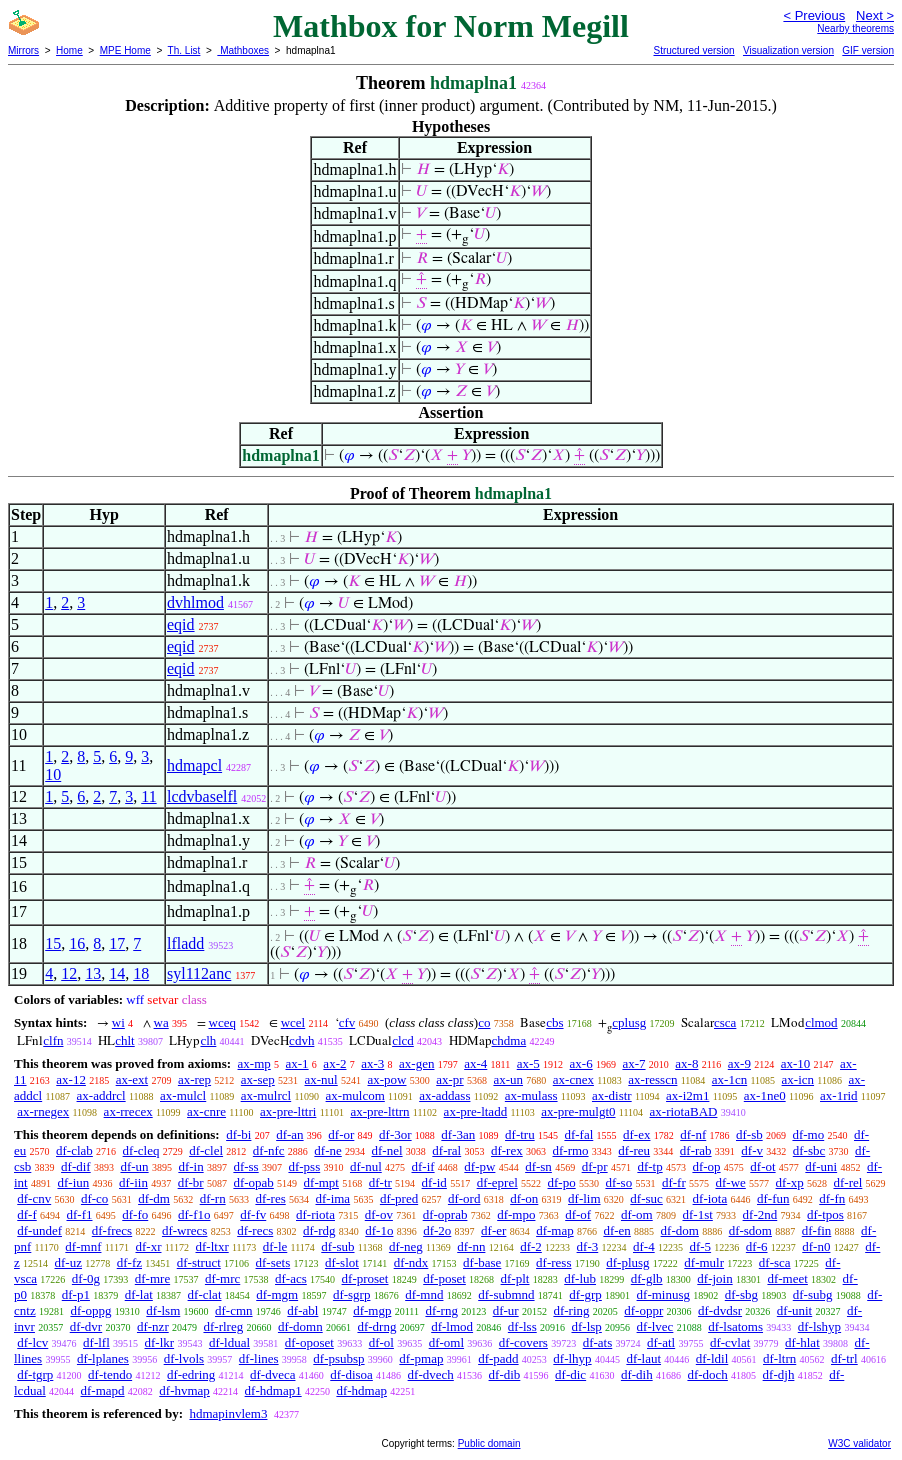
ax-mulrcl (266, 1095)
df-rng (441, 1310)
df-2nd (760, 1214)
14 (117, 973)
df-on (524, 1198)
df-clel (206, 1150)
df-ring (571, 1310)
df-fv (253, 1214)
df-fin (817, 1230)
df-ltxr (212, 1246)
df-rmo (570, 1150)
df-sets (273, 1262)
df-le (275, 1246)
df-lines (259, 1358)
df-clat (205, 1294)
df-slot (342, 1262)
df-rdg (319, 1230)
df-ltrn (779, 1358)
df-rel (847, 1182)
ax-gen (416, 1063)
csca (725, 1022)
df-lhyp (572, 1358)
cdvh (301, 1040)
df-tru (520, 1134)
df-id (434, 1182)
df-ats (598, 1342)
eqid (181, 624)
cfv (347, 1022)
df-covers (523, 1342)
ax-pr (449, 1079)
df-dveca (272, 1374)
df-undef (39, 1230)
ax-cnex (573, 1079)
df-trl (844, 1358)
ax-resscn (652, 1079)
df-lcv (32, 1342)
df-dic (570, 1374)
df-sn (538, 1166)
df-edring (191, 1374)
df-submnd (506, 1294)
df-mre (152, 1278)
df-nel (387, 1150)
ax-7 (633, 1063)
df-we (730, 1182)
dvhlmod (195, 602)
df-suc (646, 1198)
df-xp (790, 1182)
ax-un (508, 1079)
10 (53, 774)
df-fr (674, 1182)
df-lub (580, 1278)
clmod (821, 1022)
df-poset (444, 1278)
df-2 (531, 1246)
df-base (482, 1262)
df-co (94, 1198)
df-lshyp (819, 1326)
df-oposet (309, 1342)
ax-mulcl (183, 1095)
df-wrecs (184, 1230)
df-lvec (655, 1326)
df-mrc (222, 1278)
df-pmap (421, 1358)
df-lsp (586, 1326)
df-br (191, 1182)
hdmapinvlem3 (228, 1413)
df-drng (376, 1326)
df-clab (74, 1150)
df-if (423, 1166)
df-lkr (160, 1342)
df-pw (479, 1166)
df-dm (154, 1198)
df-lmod (452, 1326)
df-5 (700, 1246)
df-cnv (34, 1198)
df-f (27, 1214)
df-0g (86, 1278)
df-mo (808, 1134)
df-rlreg (223, 1326)
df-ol (381, 1342)
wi (118, 1022)
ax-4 (475, 1063)
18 (141, 973)
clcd (403, 1040)
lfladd (185, 943)
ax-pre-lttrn (379, 1111)
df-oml (446, 1342)
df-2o (437, 1230)
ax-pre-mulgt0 (578, 1111)
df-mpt (321, 1182)
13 (93, 973)
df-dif (76, 1166)
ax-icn (798, 1079)
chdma (509, 1040)
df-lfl (96, 1342)
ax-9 (739, 1063)
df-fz (129, 1262)
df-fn (832, 1198)
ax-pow (386, 1079)
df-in (190, 1166)
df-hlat (802, 1342)
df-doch (707, 1374)
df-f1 (80, 1214)
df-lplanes (103, 1358)
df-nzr (153, 1326)
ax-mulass (531, 1095)
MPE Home (125, 50)
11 (148, 796)
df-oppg (90, 1310)
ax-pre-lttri (288, 1111)
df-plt (515, 1278)
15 (53, 943)
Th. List (184, 50)
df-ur (506, 1310)
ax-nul (321, 1079)
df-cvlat (730, 1342)
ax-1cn (729, 1079)
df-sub (337, 1246)
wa (161, 1022)
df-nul (366, 1166)
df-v (752, 1150)
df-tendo (110, 1374)
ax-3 (372, 1063)
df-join (714, 1278)
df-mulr (704, 1262)
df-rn (213, 1198)
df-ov (379, 1214)
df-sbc (809, 1150)
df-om (637, 1214)
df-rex (507, 1150)
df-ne (327, 1150)
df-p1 (76, 1294)
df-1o (379, 1230)
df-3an (458, 1134)
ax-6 (581, 1063)
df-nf (693, 1134)
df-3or (395, 1134)
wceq (222, 1022)
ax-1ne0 (765, 1095)
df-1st (697, 1214)
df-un (134, 1166)
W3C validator (859, 1443)
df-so (618, 1182)
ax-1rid (839, 1095)
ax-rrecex (128, 1111)
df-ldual (229, 1342)
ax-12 (71, 1079)
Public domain (489, 1443)
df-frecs (112, 1230)
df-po (562, 1182)
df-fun (773, 1198)
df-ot (762, 1166)
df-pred (399, 1198)
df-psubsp (338, 1358)
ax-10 (796, 1063)
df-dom (680, 1230)
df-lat (139, 1294)
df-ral (446, 1150)
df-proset (365, 1278)
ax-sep (258, 1079)
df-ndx (411, 1262)
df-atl (661, 1342)
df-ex (636, 1134)
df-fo (135, 1214)
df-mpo (516, 1214)
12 (69, 973)
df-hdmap (361, 1390)
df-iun (73, 1182)
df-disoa (351, 1374)
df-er (493, 1230)
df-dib (505, 1374)
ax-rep (194, 1079)
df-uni (821, 1166)
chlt (125, 1040)
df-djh (779, 1374)
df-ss (245, 1166)
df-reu (634, 1150)
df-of (578, 1214)
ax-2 (334, 1063)
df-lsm (163, 1310)
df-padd (498, 1358)
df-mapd (103, 1390)
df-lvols (184, 1358)
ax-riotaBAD (684, 1111)
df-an (289, 1134)
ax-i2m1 (687, 1095)
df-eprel (497, 1182)
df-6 (757, 1246)
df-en (616, 1230)
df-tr (380, 1182)
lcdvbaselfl (202, 796)
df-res (270, 1198)
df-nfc (269, 1150)
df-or (341, 1134)
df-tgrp (35, 1374)
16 (77, 943)
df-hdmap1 (273, 1390)
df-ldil (712, 1358)
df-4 (644, 1246)
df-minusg (663, 1294)
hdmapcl (194, 765)
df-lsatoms (735, 1326)
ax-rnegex (43, 1111)
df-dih (637, 1374)
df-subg (813, 1294)
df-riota (315, 1214)
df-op (706, 1166)
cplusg (629, 1022)
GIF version (868, 50)
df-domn (300, 1326)
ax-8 (686, 1063)
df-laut (643, 1358)
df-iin (133, 1182)
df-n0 (816, 1246)
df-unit (794, 1310)
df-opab (253, 1182)
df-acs (291, 1278)
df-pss (304, 1166)
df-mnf (83, 1246)
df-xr (148, 1246)
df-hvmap (184, 1390)
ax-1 (297, 1063)
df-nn (471, 1246)
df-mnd (424, 1294)
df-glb (647, 1278)
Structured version (693, 50)
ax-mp (254, 1063)
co (484, 1022)
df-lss (522, 1326)
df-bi (238, 1134)
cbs (554, 1022)
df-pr (595, 1166)
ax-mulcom (355, 1095)
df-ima (332, 1198)
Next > (875, 15)
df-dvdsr (720, 1310)
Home (69, 50)
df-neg (406, 1246)
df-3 (588, 1246)
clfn (53, 1040)
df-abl (302, 1310)
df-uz (68, 1262)
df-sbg (741, 1294)
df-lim (584, 1198)
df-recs (255, 1230)
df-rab (696, 1150)
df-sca (775, 1262)
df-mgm (277, 1294)
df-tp (649, 1166)
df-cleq (141, 1150)
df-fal (578, 1134)
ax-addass (444, 1095)
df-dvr (86, 1326)
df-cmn (234, 1310)
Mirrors (23, 50)
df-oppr (643, 1310)
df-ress (553, 1262)
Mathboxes (243, 50)
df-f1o (194, 1214)
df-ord (464, 1198)
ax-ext (132, 1079)
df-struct (199, 1262)
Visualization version (788, 50)
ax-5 (528, 1063)
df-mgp (372, 1310)
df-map (555, 1230)
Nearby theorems (855, 28)
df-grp (585, 1294)
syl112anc (199, 973)
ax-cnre (206, 1111)
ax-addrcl (101, 1095)
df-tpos (825, 1214)
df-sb (749, 1134)
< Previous (814, 15)
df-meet (787, 1278)
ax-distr (612, 1095)
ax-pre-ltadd (476, 1111)
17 (117, 943)
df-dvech (431, 1374)
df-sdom (750, 1230)
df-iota (710, 1198)
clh (208, 1040)
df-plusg (627, 1262)
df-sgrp (352, 1294)
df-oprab (445, 1214)
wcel (293, 1022)
